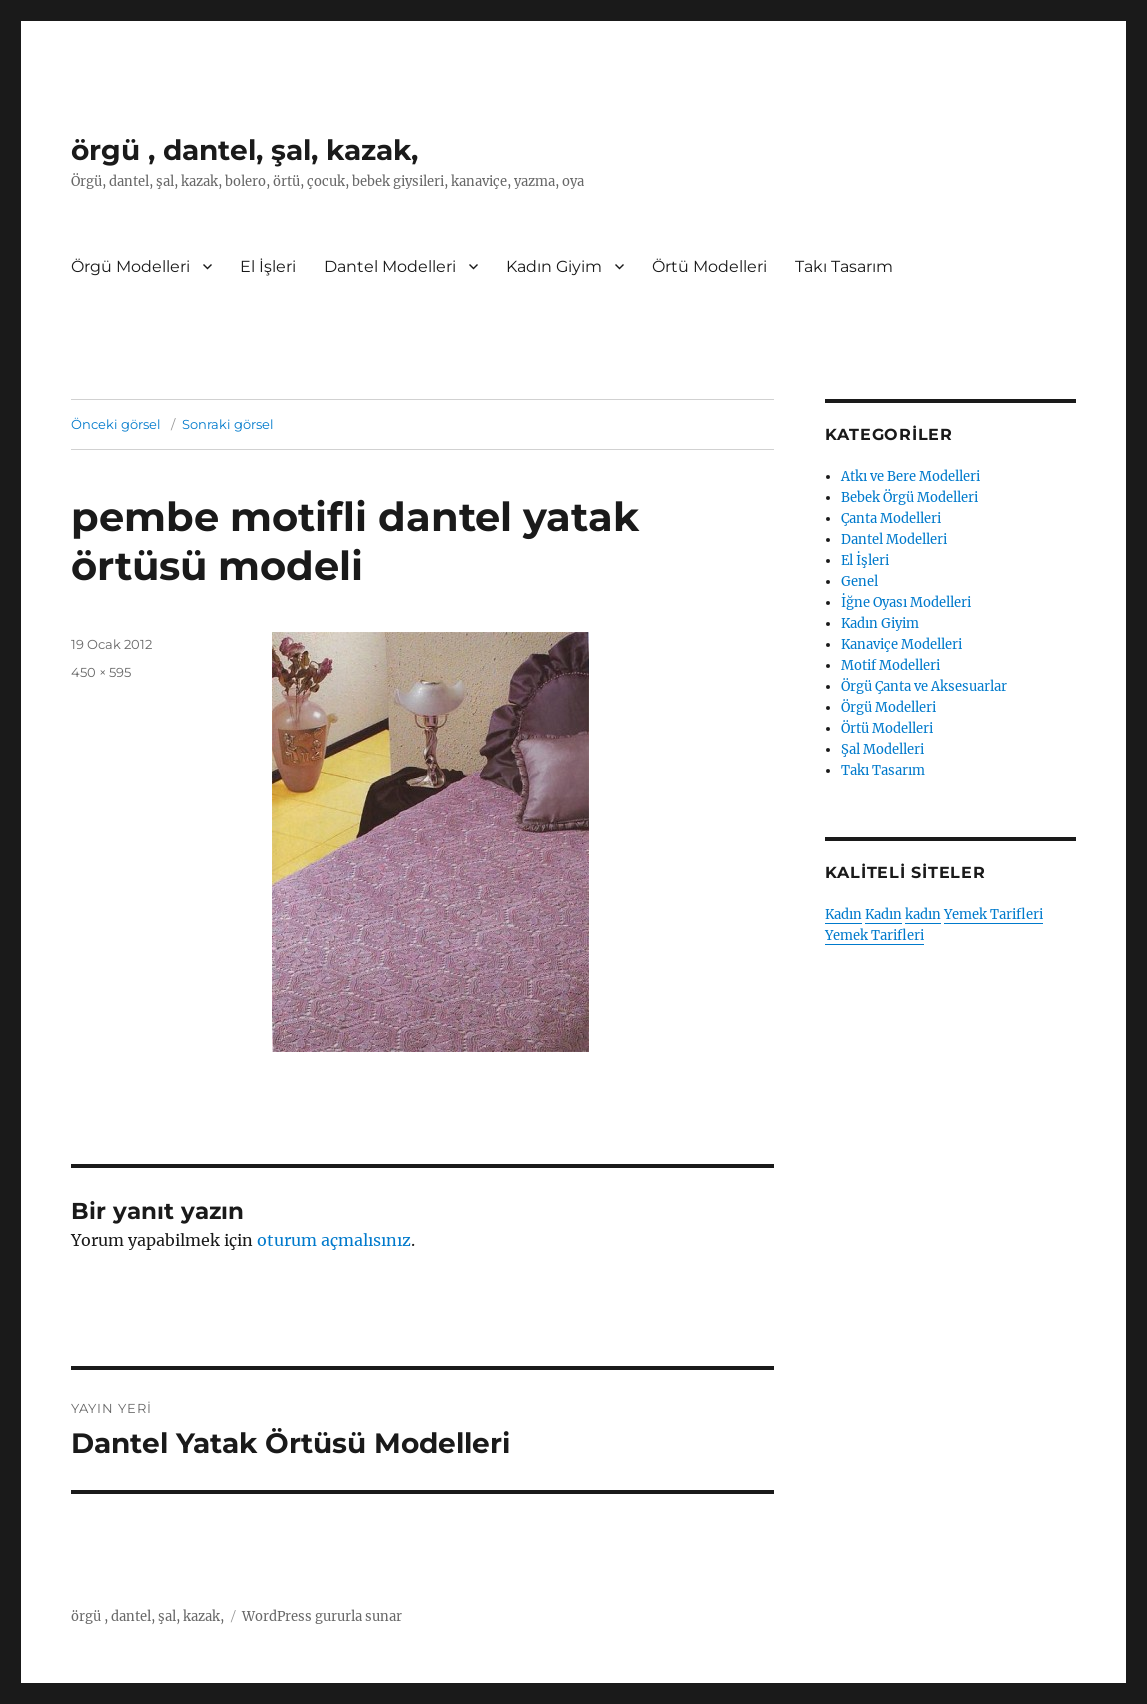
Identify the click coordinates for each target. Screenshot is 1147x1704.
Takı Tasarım (844, 266)
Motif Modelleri (890, 665)
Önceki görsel (116, 424)
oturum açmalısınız (334, 1240)
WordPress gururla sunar (322, 1616)
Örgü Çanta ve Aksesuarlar (924, 686)
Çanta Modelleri (891, 518)
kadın (923, 914)
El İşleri (268, 266)
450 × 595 (101, 672)
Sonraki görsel (228, 424)
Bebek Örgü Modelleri (909, 497)
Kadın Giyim (554, 266)
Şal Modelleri (882, 749)
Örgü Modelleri (130, 266)
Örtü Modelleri (709, 266)
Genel (859, 581)
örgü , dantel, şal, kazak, (244, 150)
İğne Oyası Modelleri (906, 602)
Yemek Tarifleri (993, 914)
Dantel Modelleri (390, 266)
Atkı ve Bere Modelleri (910, 476)
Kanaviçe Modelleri (901, 644)
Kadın (843, 914)
